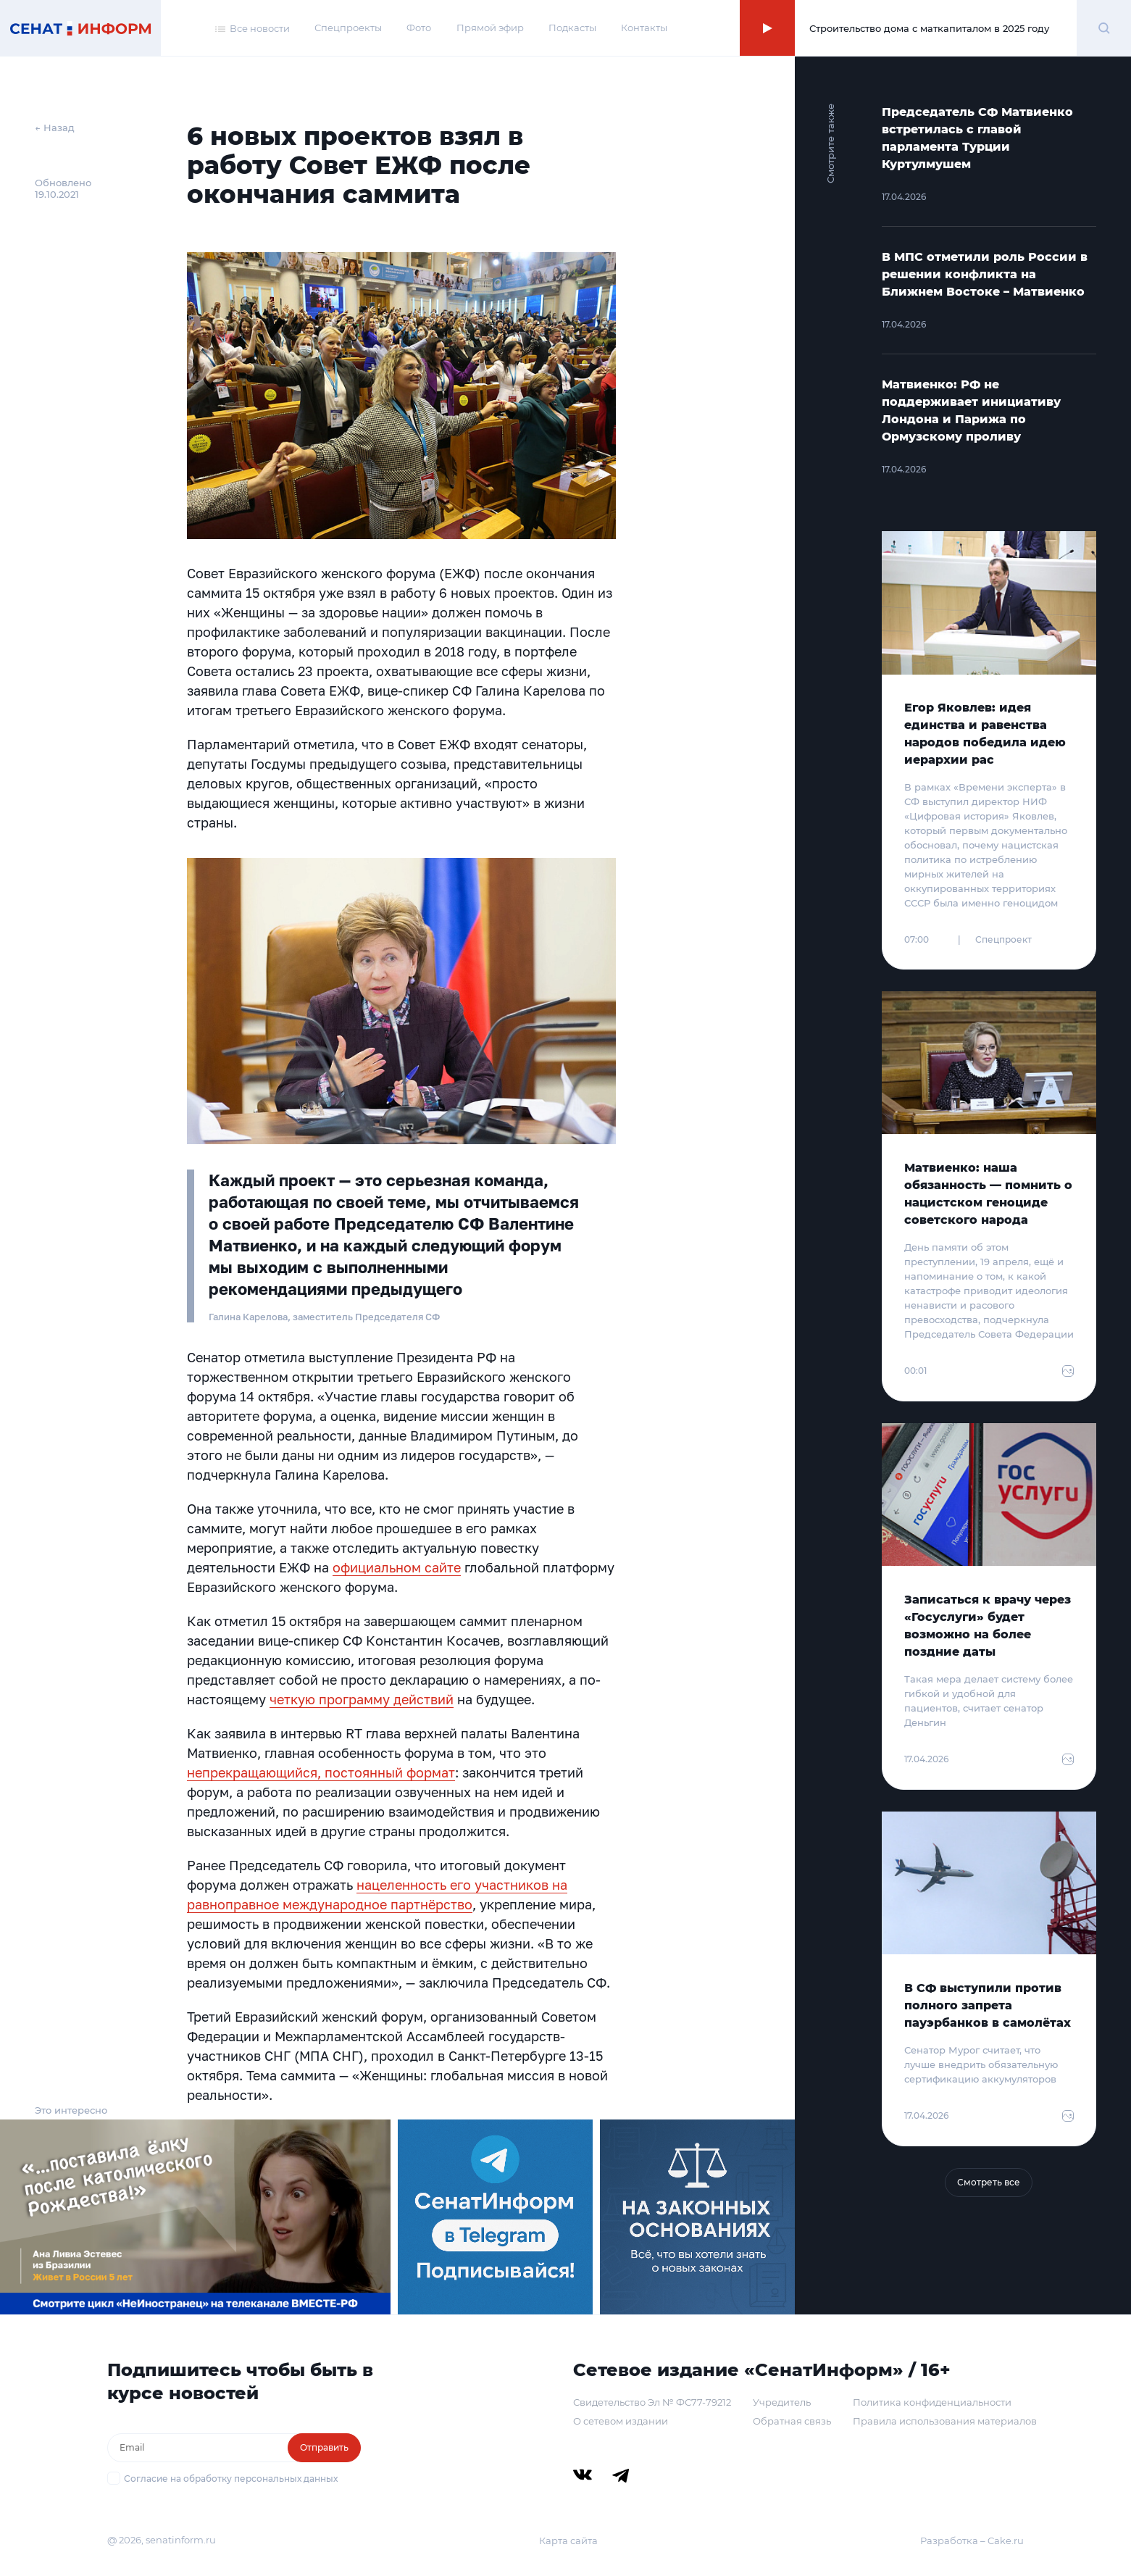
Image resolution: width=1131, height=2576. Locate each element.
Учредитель (782, 2402)
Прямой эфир (490, 27)
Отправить (324, 2447)
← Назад (55, 127)
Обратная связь (792, 2421)
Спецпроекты (348, 27)
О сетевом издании (620, 2421)
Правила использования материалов (945, 2421)
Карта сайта (568, 2540)
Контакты (644, 27)
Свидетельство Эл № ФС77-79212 (652, 2402)
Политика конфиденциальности (932, 2402)
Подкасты (572, 27)
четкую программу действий (362, 1699)
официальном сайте (397, 1567)
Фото (418, 27)
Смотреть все (988, 2182)
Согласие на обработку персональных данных (231, 2478)
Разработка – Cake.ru (972, 2540)
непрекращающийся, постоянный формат (321, 1772)
